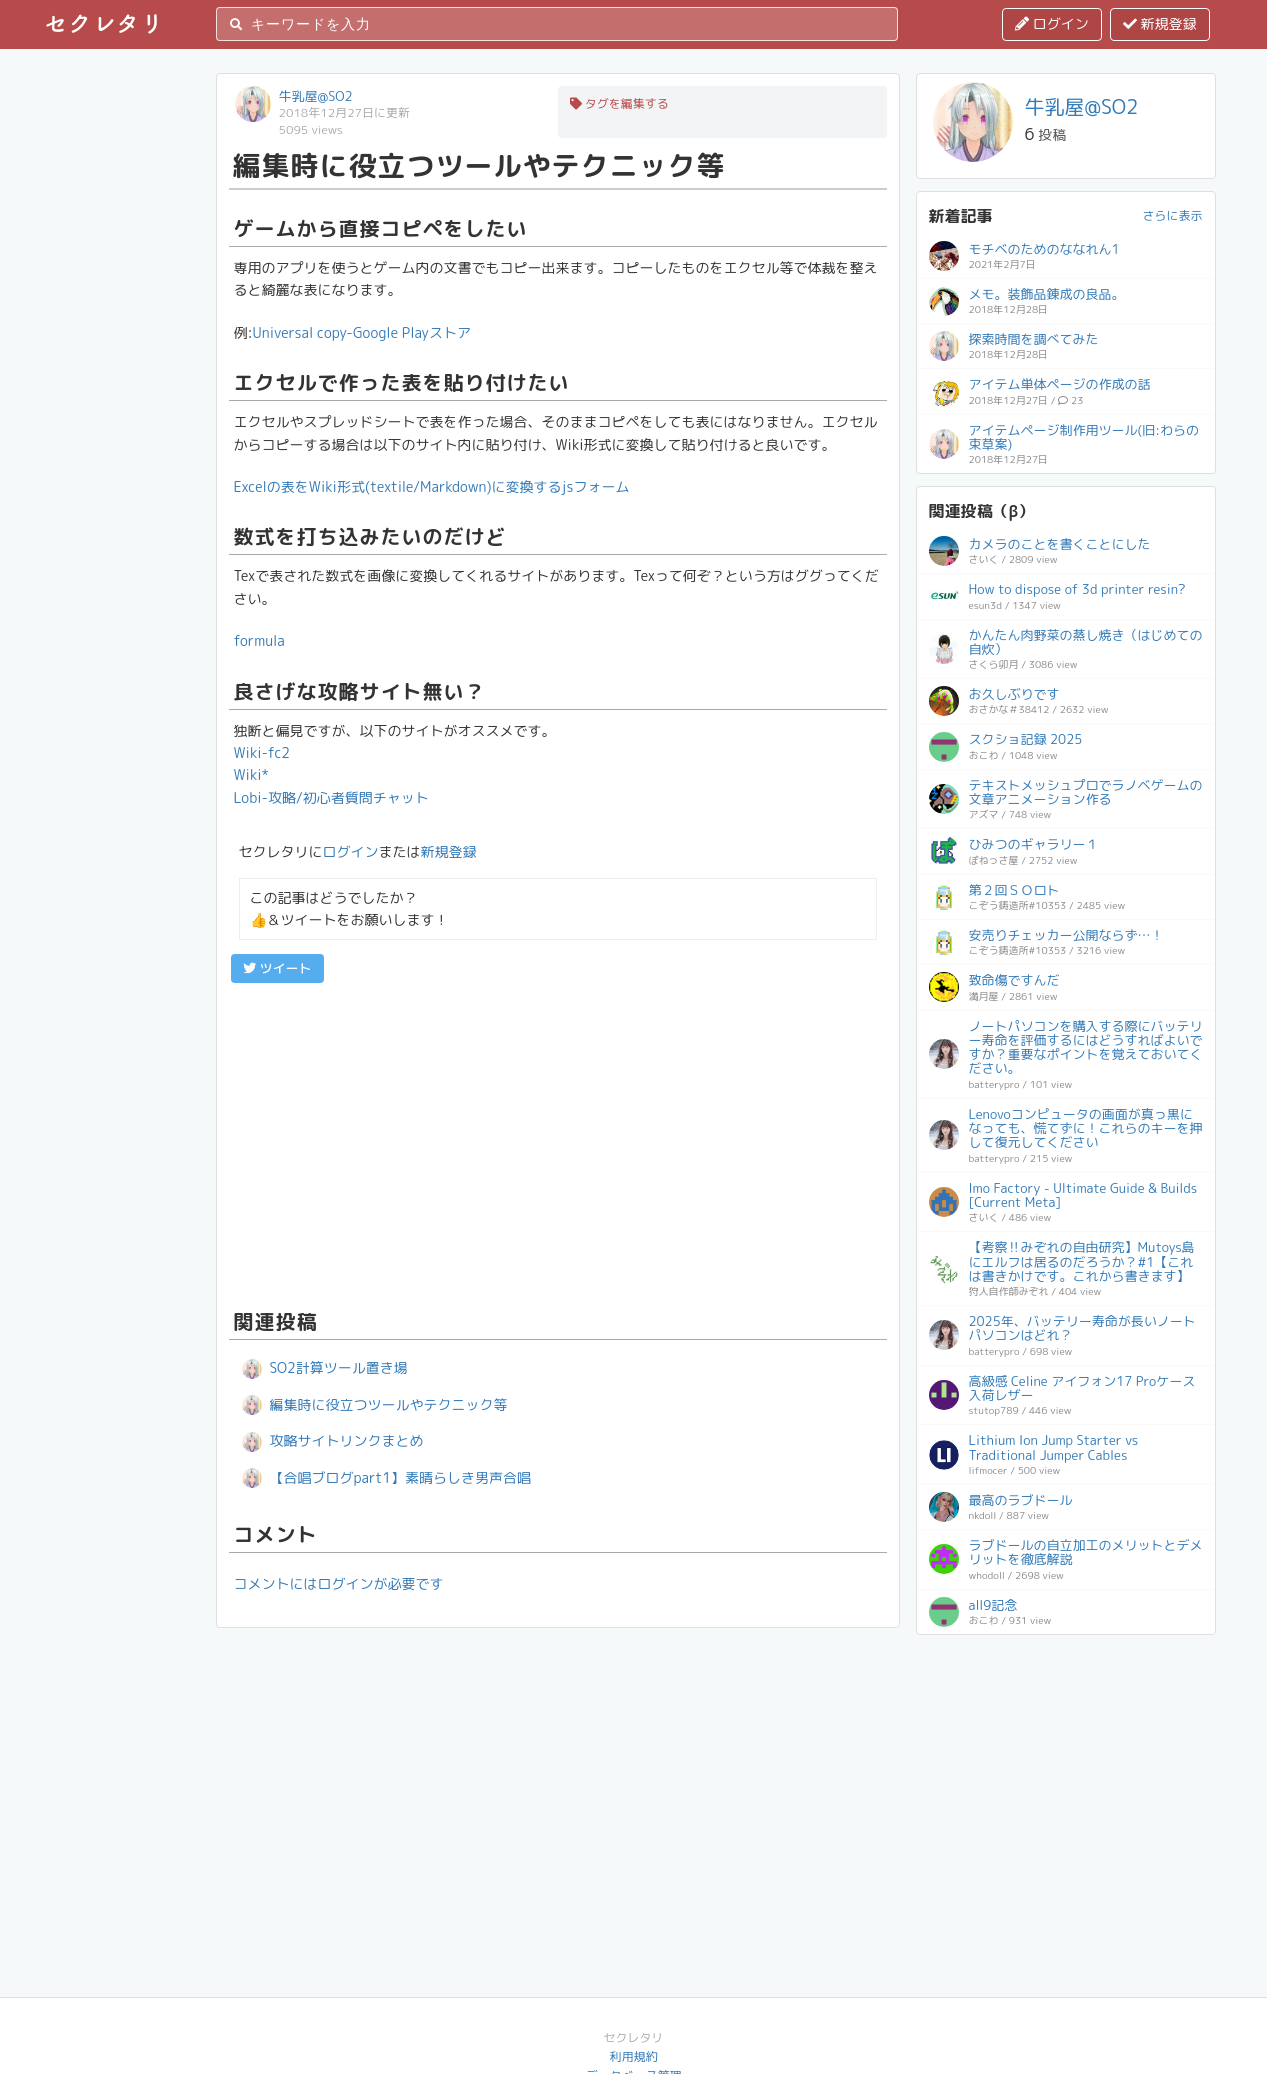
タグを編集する (619, 103)
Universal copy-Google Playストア (362, 332)
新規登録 (1160, 23)
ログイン (1052, 23)
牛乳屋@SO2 (316, 96)
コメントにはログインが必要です (339, 1583)
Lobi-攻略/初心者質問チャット (331, 797)
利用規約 (633, 2056)
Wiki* (251, 774)
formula (259, 640)
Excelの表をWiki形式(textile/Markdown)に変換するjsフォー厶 (432, 486)
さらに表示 (1172, 215)
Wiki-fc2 (262, 752)
